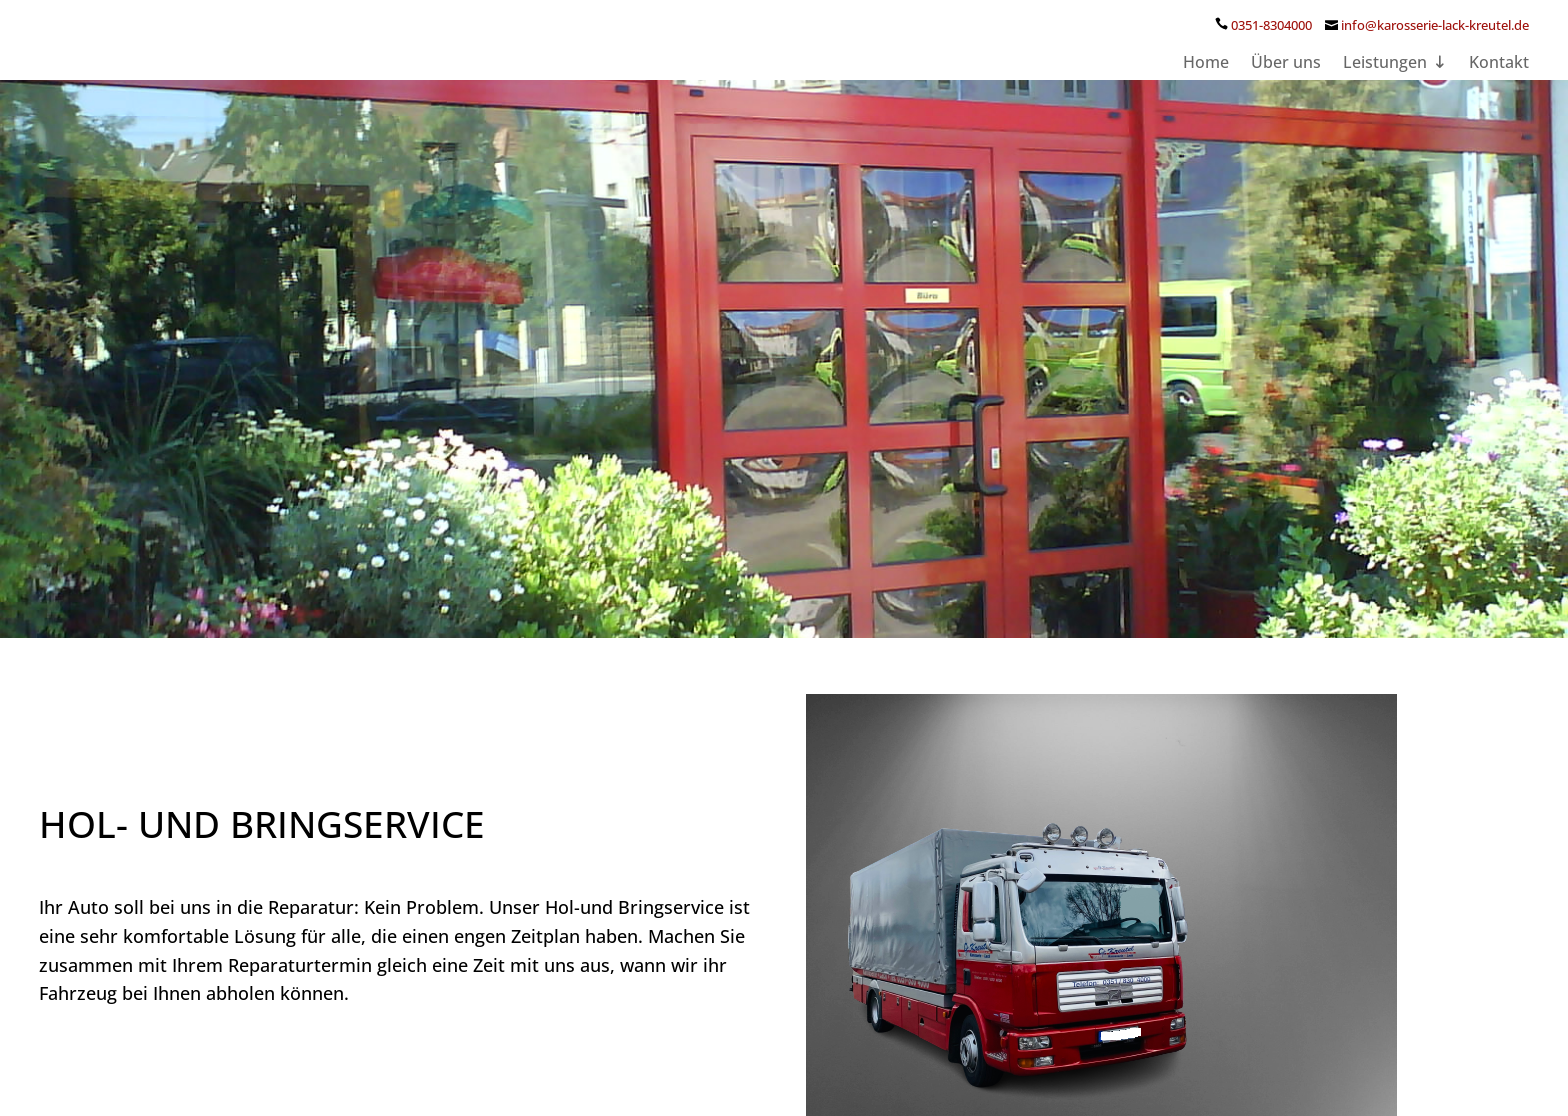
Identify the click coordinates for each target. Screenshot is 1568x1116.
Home (1206, 84)
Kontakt (1499, 84)
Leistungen (1385, 84)
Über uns (1286, 84)
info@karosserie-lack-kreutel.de (1435, 45)
